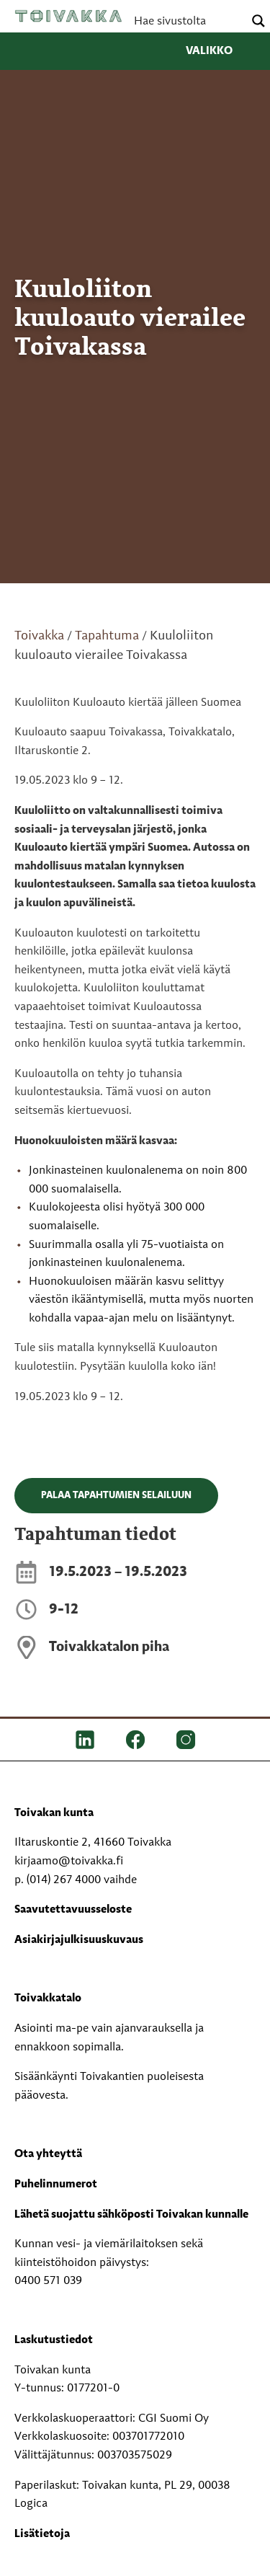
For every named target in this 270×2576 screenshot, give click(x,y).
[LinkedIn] (85, 1739)
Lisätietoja (42, 2534)
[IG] (186, 1739)
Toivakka (68, 15)
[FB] (135, 1739)
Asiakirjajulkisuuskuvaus (78, 1940)
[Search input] (187, 21)
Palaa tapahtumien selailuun (116, 1495)
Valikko (221, 51)
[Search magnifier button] (258, 20)
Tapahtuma (107, 635)
